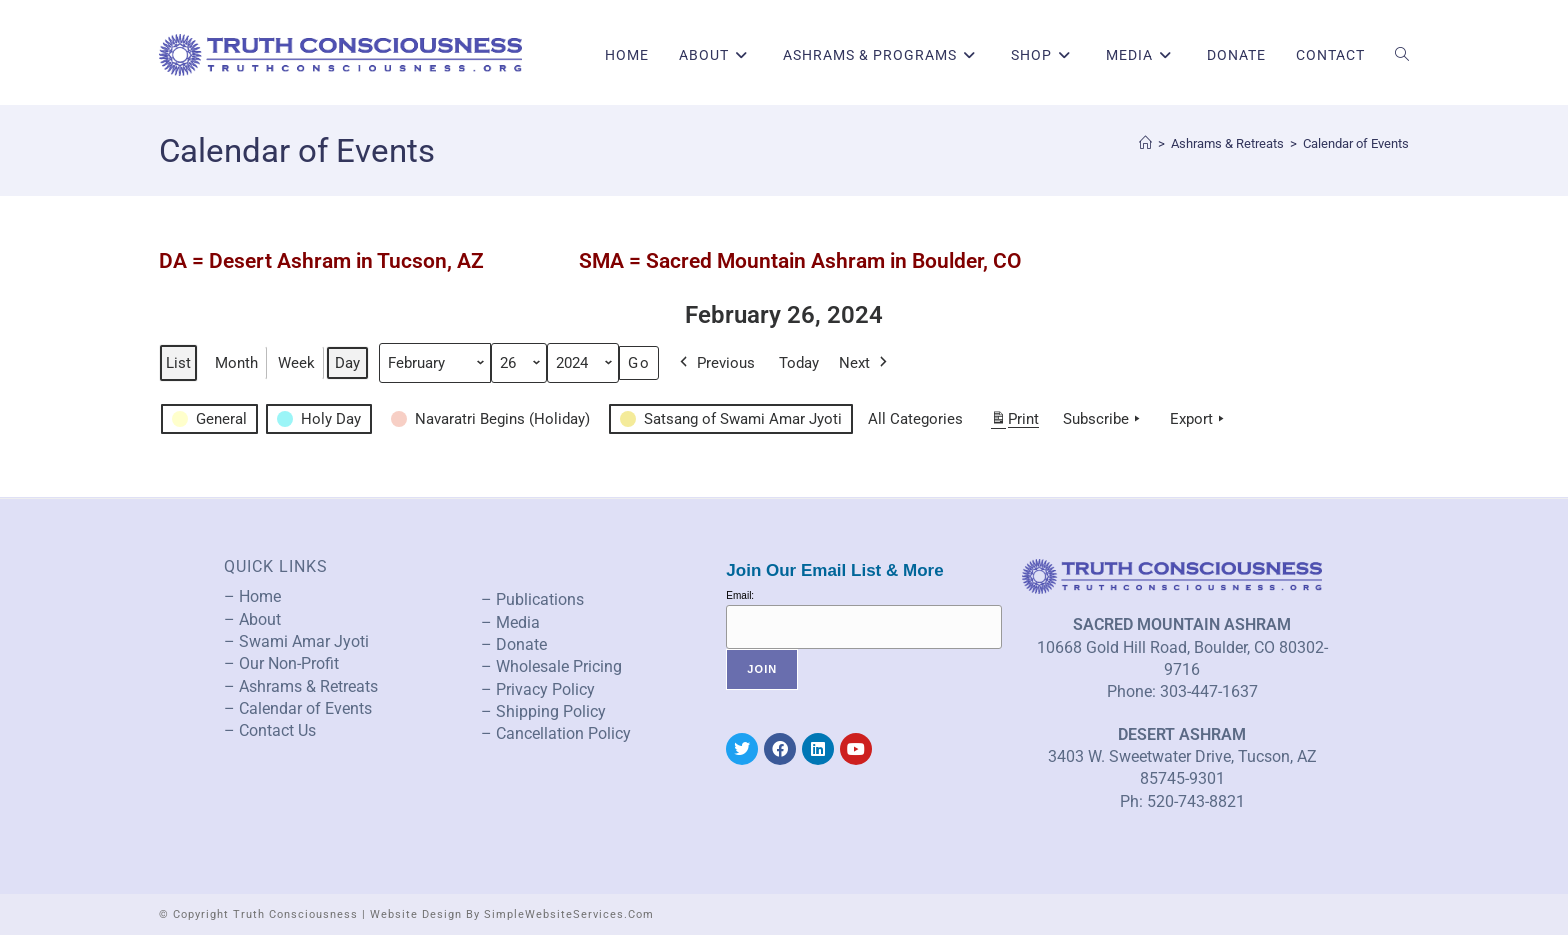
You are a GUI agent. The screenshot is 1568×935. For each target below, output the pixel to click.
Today (799, 363)
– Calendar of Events (298, 708)
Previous (715, 363)
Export (1199, 419)
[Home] (1145, 143)
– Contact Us (270, 730)
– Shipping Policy (543, 711)
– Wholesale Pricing (551, 666)
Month (236, 363)
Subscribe (1103, 419)
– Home (252, 596)
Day (347, 363)
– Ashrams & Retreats (301, 686)
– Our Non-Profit (281, 663)
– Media (510, 622)
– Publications (532, 599)
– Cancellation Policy (556, 733)
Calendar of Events (1356, 143)
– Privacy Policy (538, 689)
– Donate (514, 644)
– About (252, 619)
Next (865, 363)
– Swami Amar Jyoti (296, 641)
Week (296, 363)
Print (1014, 422)
